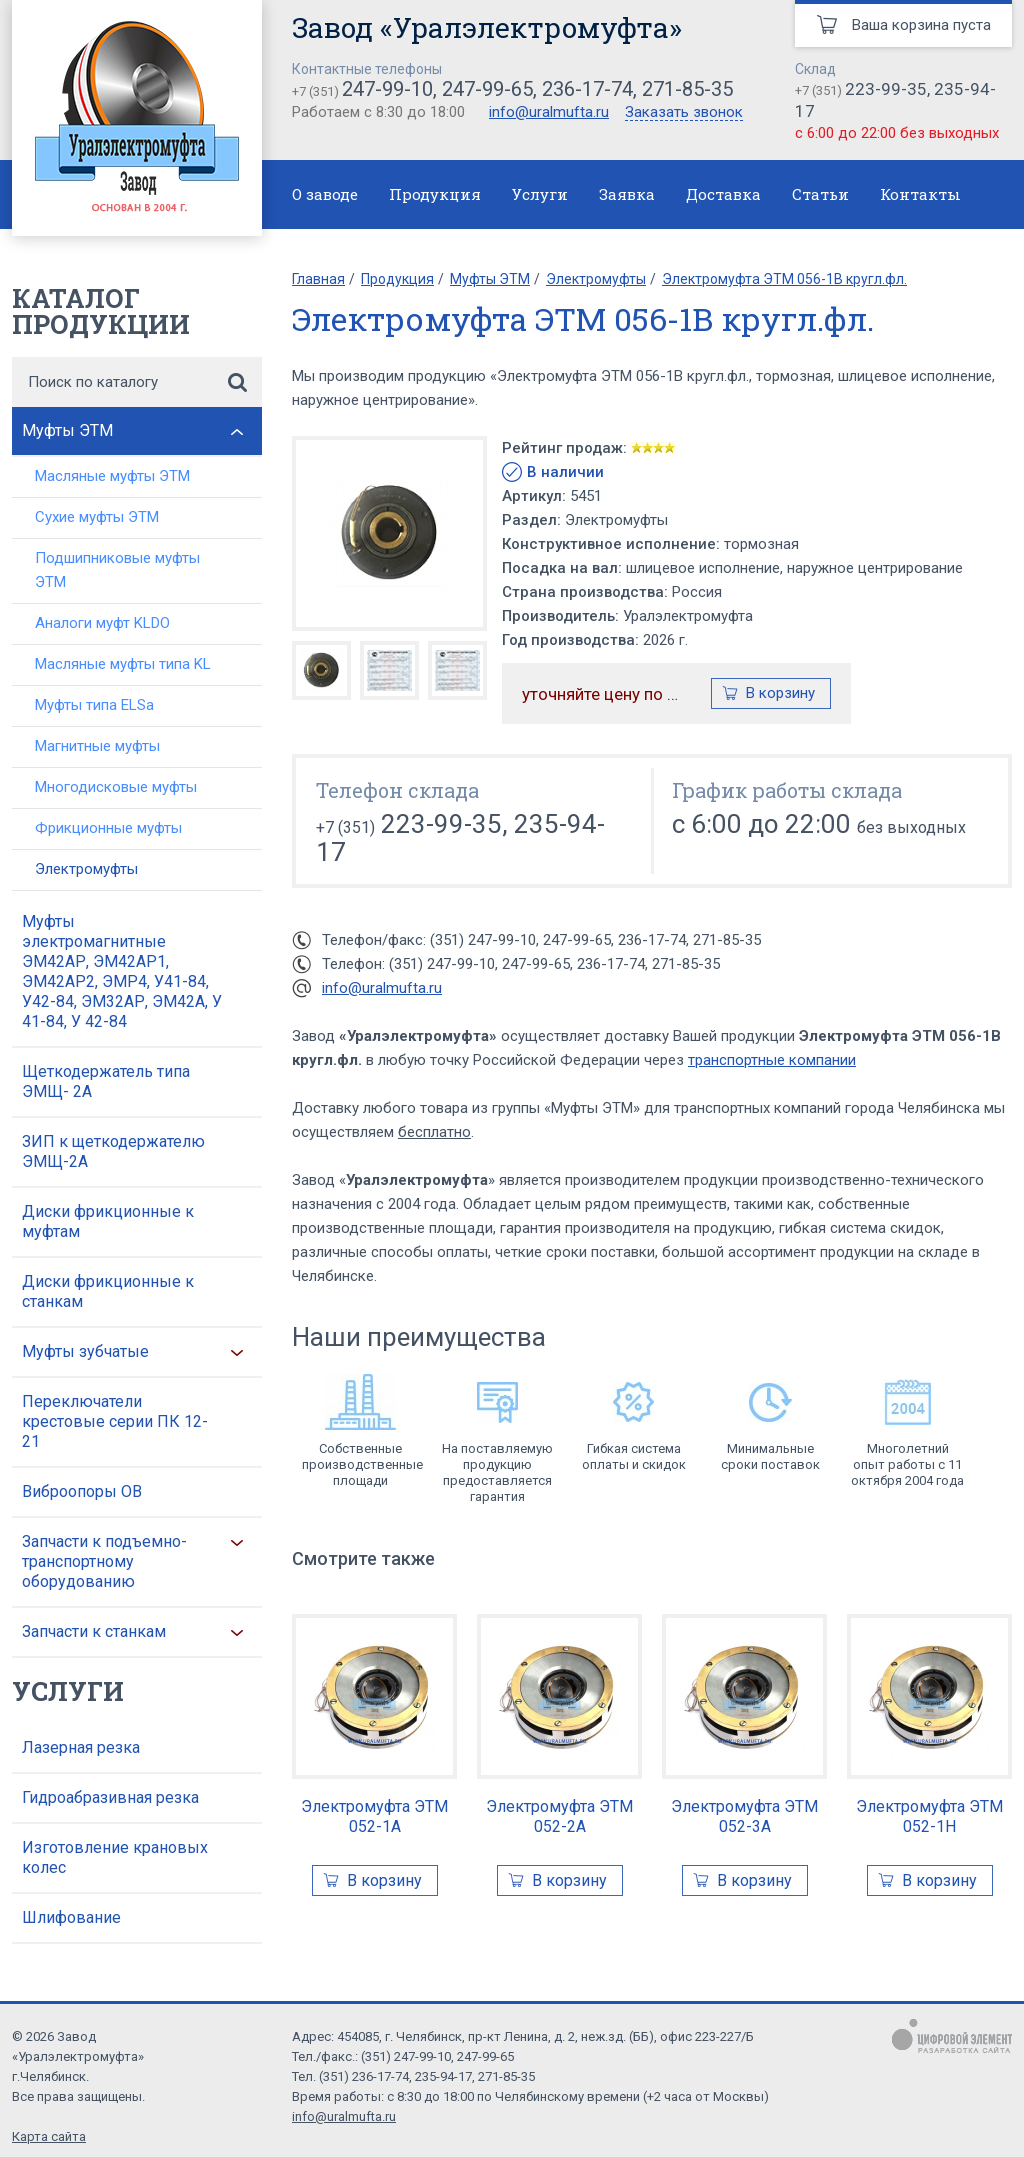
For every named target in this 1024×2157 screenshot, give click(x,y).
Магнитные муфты (97, 746)
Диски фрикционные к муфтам (108, 1221)
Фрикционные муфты (108, 828)
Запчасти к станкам (94, 1631)
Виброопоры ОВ (82, 1491)
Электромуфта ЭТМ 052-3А (744, 1816)
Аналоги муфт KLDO (102, 623)
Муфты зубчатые (85, 1351)
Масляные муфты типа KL (123, 664)
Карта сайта (49, 2136)
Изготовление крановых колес (115, 1857)
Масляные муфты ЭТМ (112, 476)
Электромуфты (86, 869)
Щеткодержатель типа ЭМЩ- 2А (106, 1081)
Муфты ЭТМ (67, 430)
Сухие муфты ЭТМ (97, 517)
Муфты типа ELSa (94, 705)
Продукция (435, 194)
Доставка (723, 194)
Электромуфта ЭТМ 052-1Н (929, 1816)
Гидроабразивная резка (110, 1797)
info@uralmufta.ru (549, 112)
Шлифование (71, 1917)
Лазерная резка (81, 1747)
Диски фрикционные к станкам (108, 1291)
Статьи (820, 194)
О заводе (325, 194)
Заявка (627, 194)
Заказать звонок (684, 113)
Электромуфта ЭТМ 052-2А (559, 1816)
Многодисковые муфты (116, 787)
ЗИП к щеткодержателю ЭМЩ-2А (113, 1151)
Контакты (920, 194)
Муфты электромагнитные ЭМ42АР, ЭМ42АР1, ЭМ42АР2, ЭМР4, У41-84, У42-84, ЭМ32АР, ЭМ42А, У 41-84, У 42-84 (122, 971)
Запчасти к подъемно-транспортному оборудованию (104, 1561)
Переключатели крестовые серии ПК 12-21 (115, 1421)
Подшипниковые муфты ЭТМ (117, 570)
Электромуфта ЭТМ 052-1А (374, 1816)
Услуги (540, 194)
